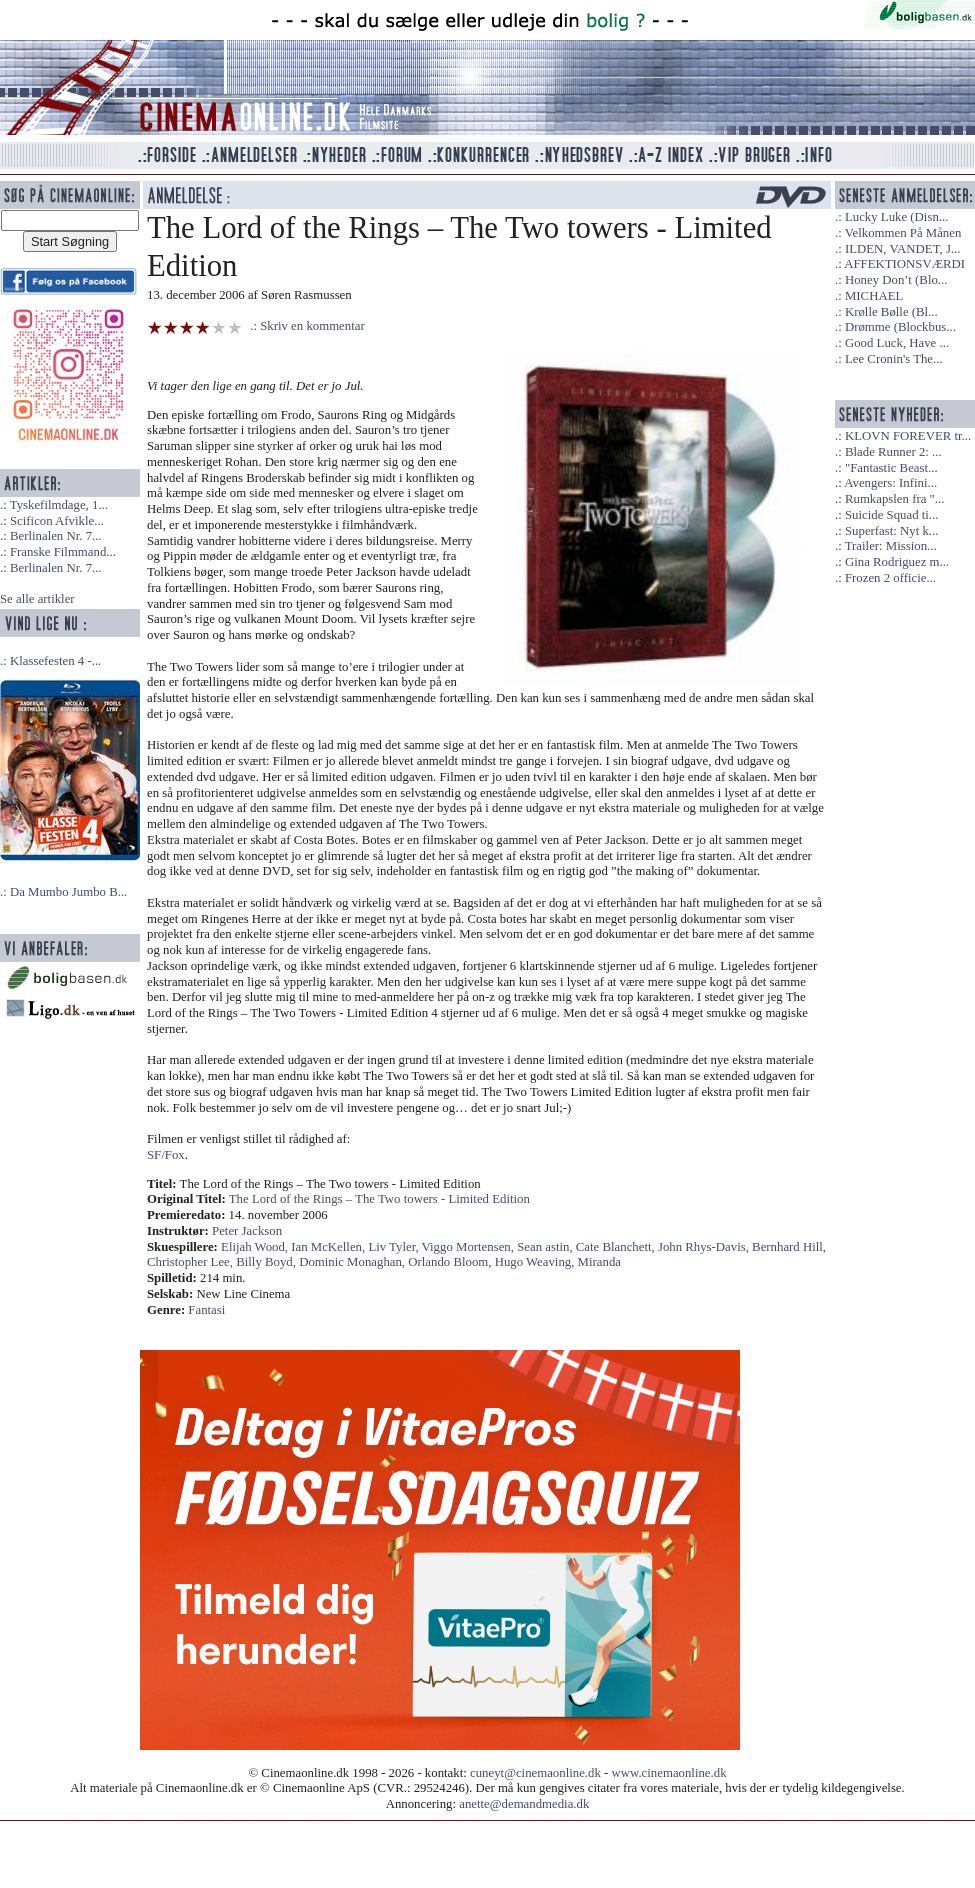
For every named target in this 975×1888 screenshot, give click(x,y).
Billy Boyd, (267, 1262)
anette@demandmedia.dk (524, 1804)
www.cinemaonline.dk (669, 1773)
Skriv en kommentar (312, 326)
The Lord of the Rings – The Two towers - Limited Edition (379, 1199)
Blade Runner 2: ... (893, 452)
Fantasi (206, 1310)
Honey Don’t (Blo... (896, 280)
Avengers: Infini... (890, 483)
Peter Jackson (247, 1231)
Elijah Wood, (256, 1247)
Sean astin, (546, 1247)
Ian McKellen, (329, 1247)
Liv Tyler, (394, 1247)
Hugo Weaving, (536, 1262)
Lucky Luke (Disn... (896, 217)
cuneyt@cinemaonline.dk (535, 1773)
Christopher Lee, (191, 1262)
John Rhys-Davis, (705, 1247)
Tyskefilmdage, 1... (59, 505)
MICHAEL (874, 296)
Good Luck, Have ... (897, 343)
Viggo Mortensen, (470, 1247)
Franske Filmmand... (63, 552)
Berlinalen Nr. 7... (56, 536)
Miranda (599, 1262)
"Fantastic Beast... (891, 468)
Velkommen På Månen (903, 233)
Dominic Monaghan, (353, 1262)
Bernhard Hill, (789, 1247)
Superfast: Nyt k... (891, 531)
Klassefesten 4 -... (55, 661)
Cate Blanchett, (617, 1247)
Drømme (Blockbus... (900, 327)
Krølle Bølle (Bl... (891, 312)
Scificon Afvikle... (57, 521)
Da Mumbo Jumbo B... (68, 892)
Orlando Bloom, (451, 1262)
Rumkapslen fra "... (894, 499)
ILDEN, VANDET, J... (903, 249)
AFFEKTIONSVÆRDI (904, 264)
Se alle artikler (37, 599)
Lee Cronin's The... (894, 359)
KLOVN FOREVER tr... (908, 436)
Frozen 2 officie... (890, 578)
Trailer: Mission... (891, 546)
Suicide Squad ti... (891, 515)
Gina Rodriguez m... (897, 562)
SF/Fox (166, 1155)
